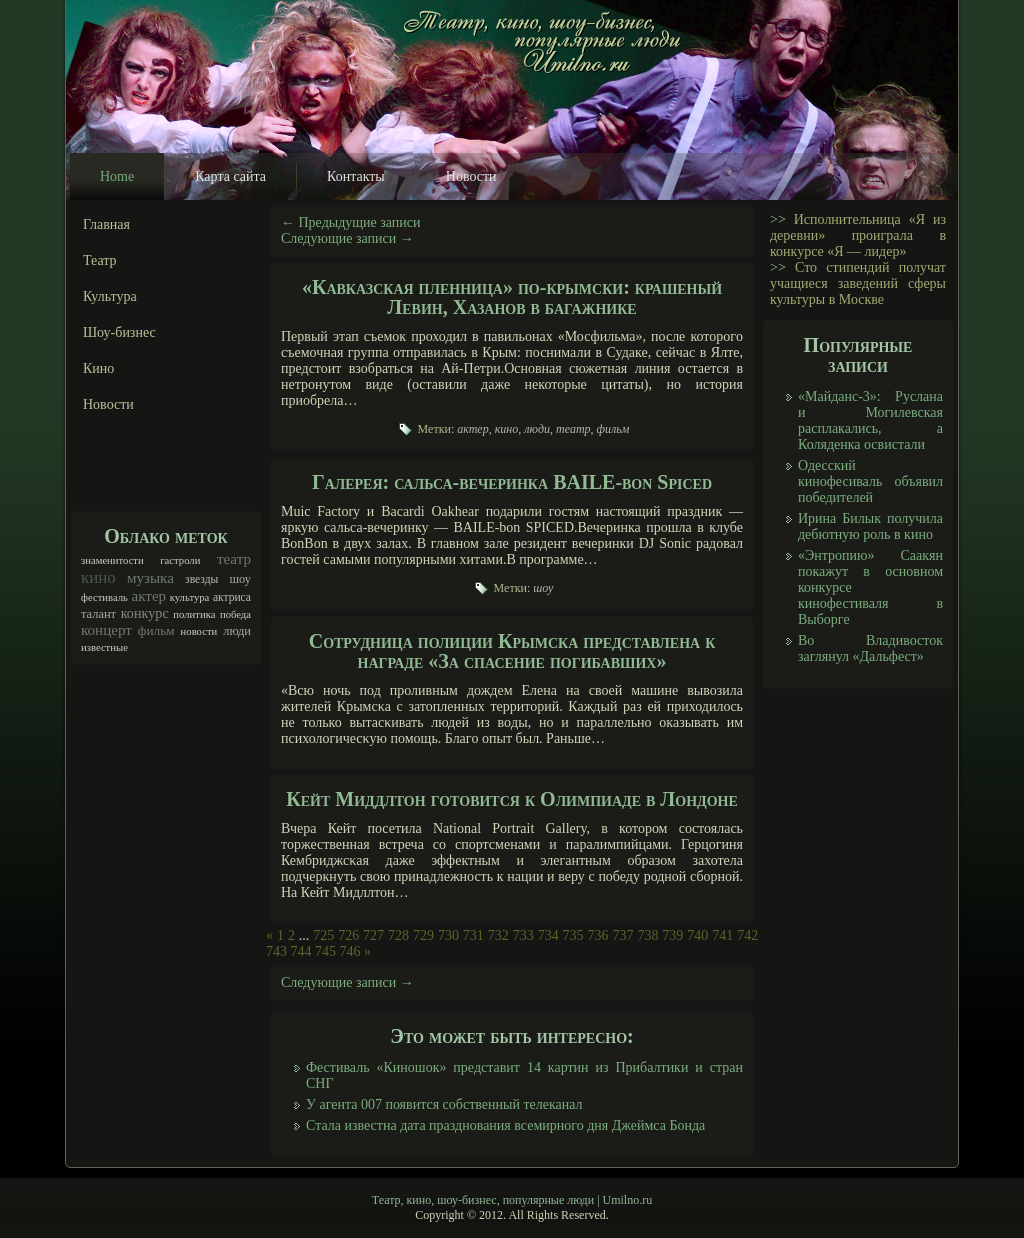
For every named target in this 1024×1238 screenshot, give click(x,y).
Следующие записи (347, 238)
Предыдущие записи (351, 222)
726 (348, 935)
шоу (240, 579)
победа (235, 614)
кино (98, 577)
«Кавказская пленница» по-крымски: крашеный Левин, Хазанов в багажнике (512, 297)
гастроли (180, 560)
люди (237, 631)
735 (573, 935)
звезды (201, 579)
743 (276, 951)
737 (622, 935)
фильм (156, 630)
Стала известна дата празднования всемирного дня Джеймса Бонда (505, 1125)
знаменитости (112, 560)
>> (778, 219)
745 (325, 951)
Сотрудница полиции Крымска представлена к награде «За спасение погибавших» (512, 651)
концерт (106, 630)
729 (423, 935)
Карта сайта (230, 176)
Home (117, 176)
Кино (98, 368)
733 (523, 935)
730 (448, 935)
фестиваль (104, 597)
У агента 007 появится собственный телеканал (444, 1104)
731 (473, 935)
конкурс (145, 613)
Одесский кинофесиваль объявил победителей (870, 481)
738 (647, 935)
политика (194, 614)
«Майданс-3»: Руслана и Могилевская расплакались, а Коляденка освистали (870, 420)
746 (350, 951)
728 (398, 935)
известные (104, 647)
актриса (232, 597)
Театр (100, 260)
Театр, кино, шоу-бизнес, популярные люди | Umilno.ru (512, 1200)
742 (747, 935)
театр (234, 559)
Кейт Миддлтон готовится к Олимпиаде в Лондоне (512, 799)
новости (199, 631)
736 (598, 935)
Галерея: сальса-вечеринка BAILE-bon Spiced (512, 482)
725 (323, 935)
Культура (110, 296)
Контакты (356, 176)
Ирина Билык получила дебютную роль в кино (870, 526)
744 (301, 951)
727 (373, 935)
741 (722, 935)
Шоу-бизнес (119, 332)
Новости (471, 176)
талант (98, 614)
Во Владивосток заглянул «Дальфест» (870, 648)
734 (548, 935)
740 (697, 935)
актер (148, 596)
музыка (150, 578)
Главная (106, 224)
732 (498, 935)
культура (190, 597)
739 (672, 935)
